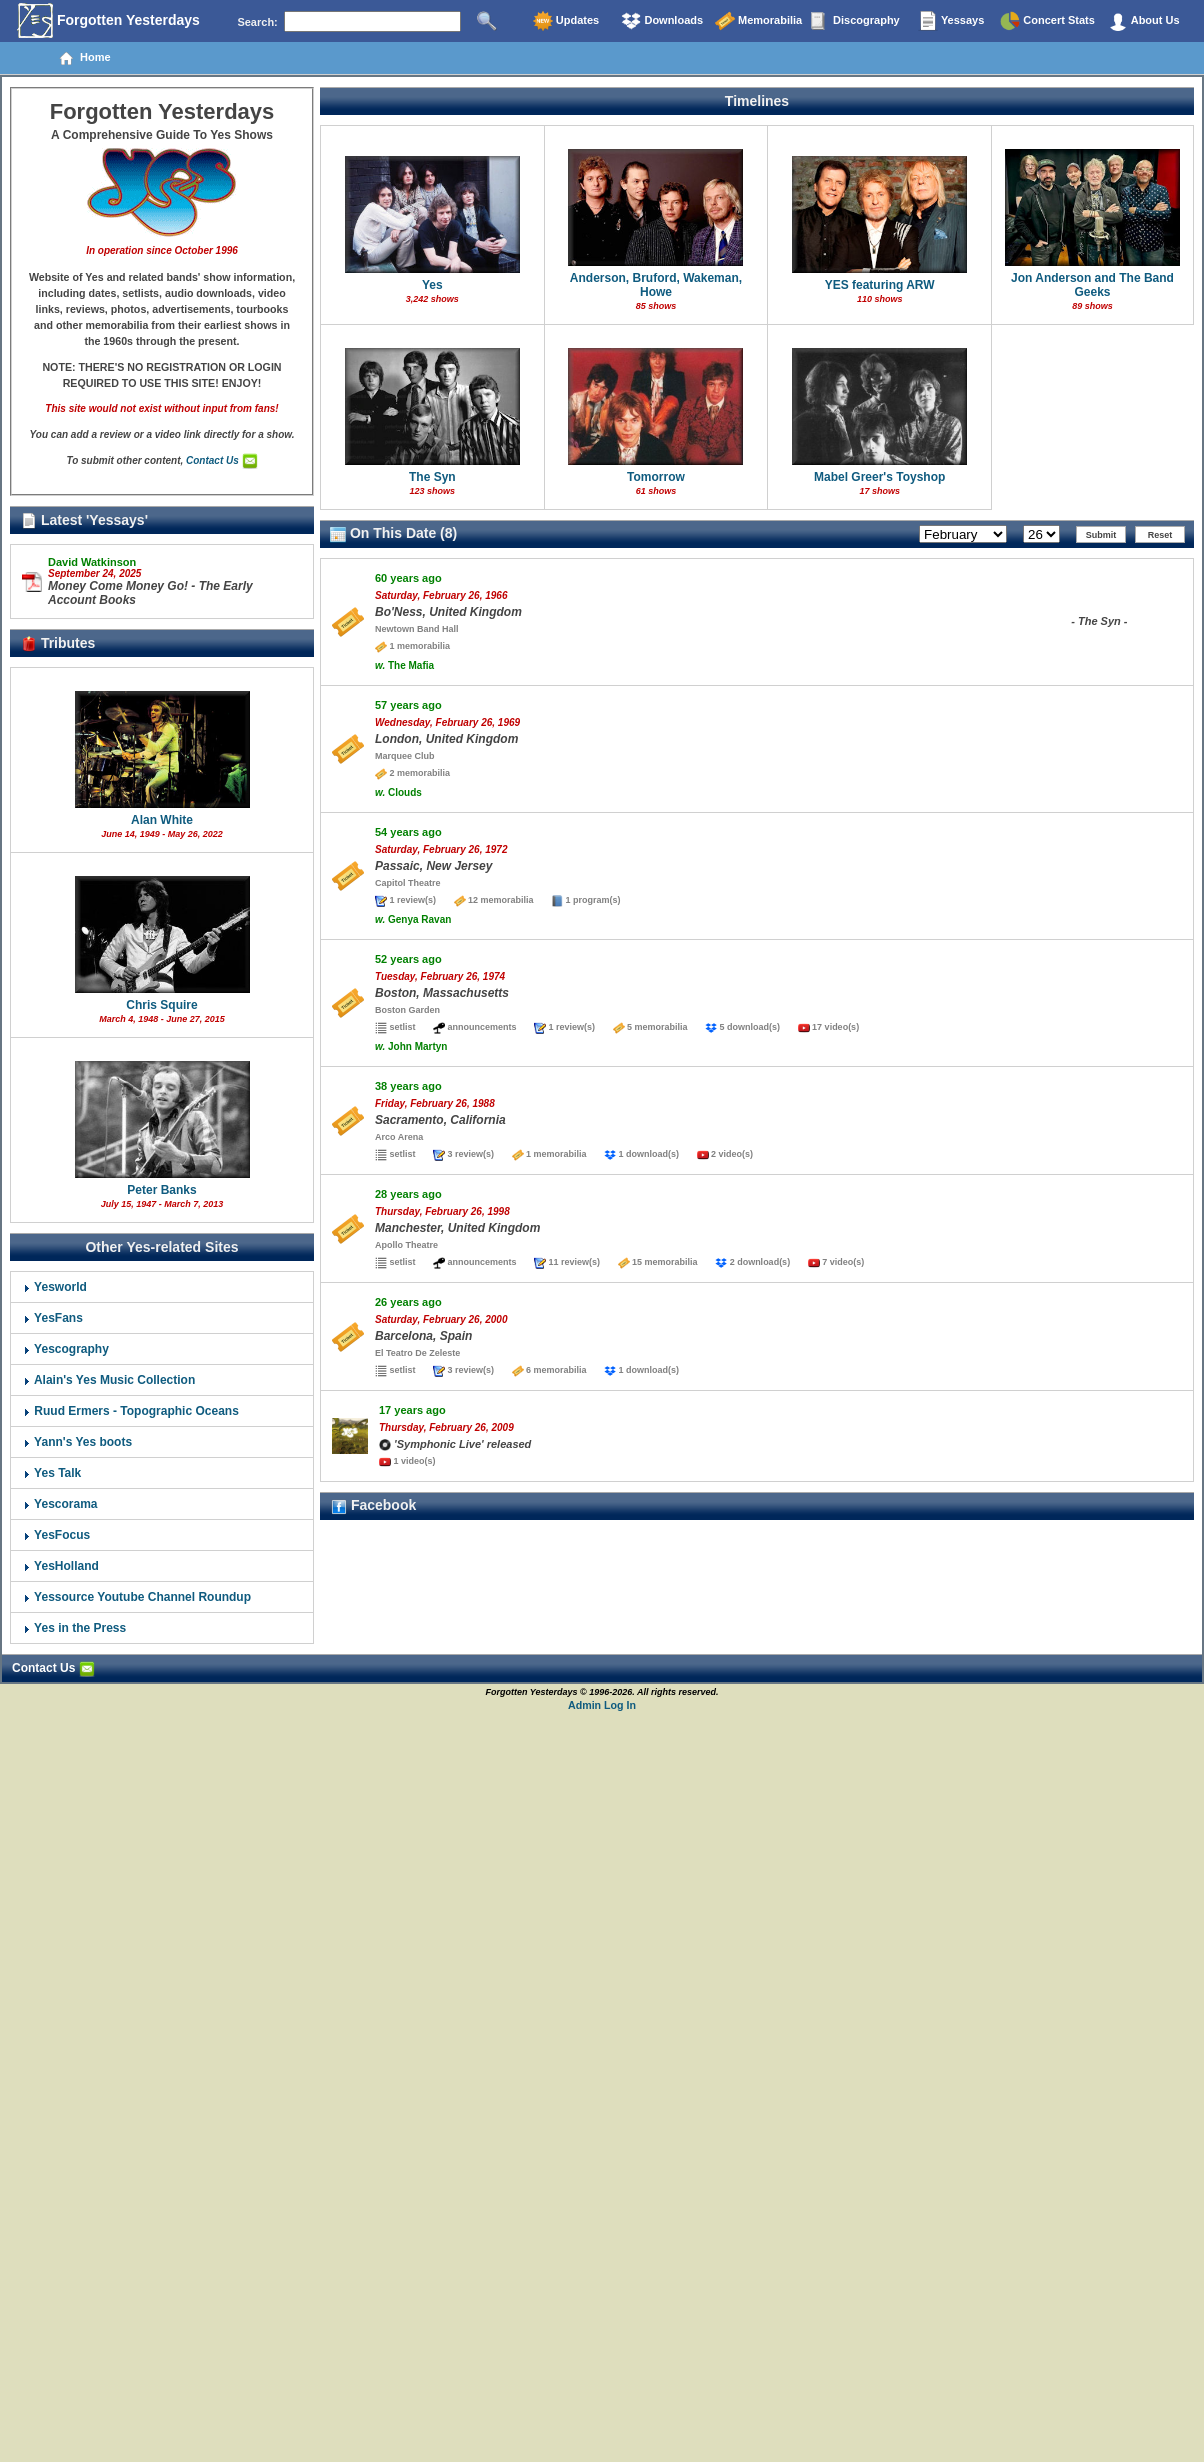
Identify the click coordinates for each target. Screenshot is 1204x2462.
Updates (566, 21)
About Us (1144, 21)
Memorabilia (758, 21)
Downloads (662, 21)
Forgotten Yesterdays (108, 21)
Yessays (951, 21)
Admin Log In (602, 1705)
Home (84, 58)
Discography (855, 21)
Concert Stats (1047, 21)
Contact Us (222, 460)
